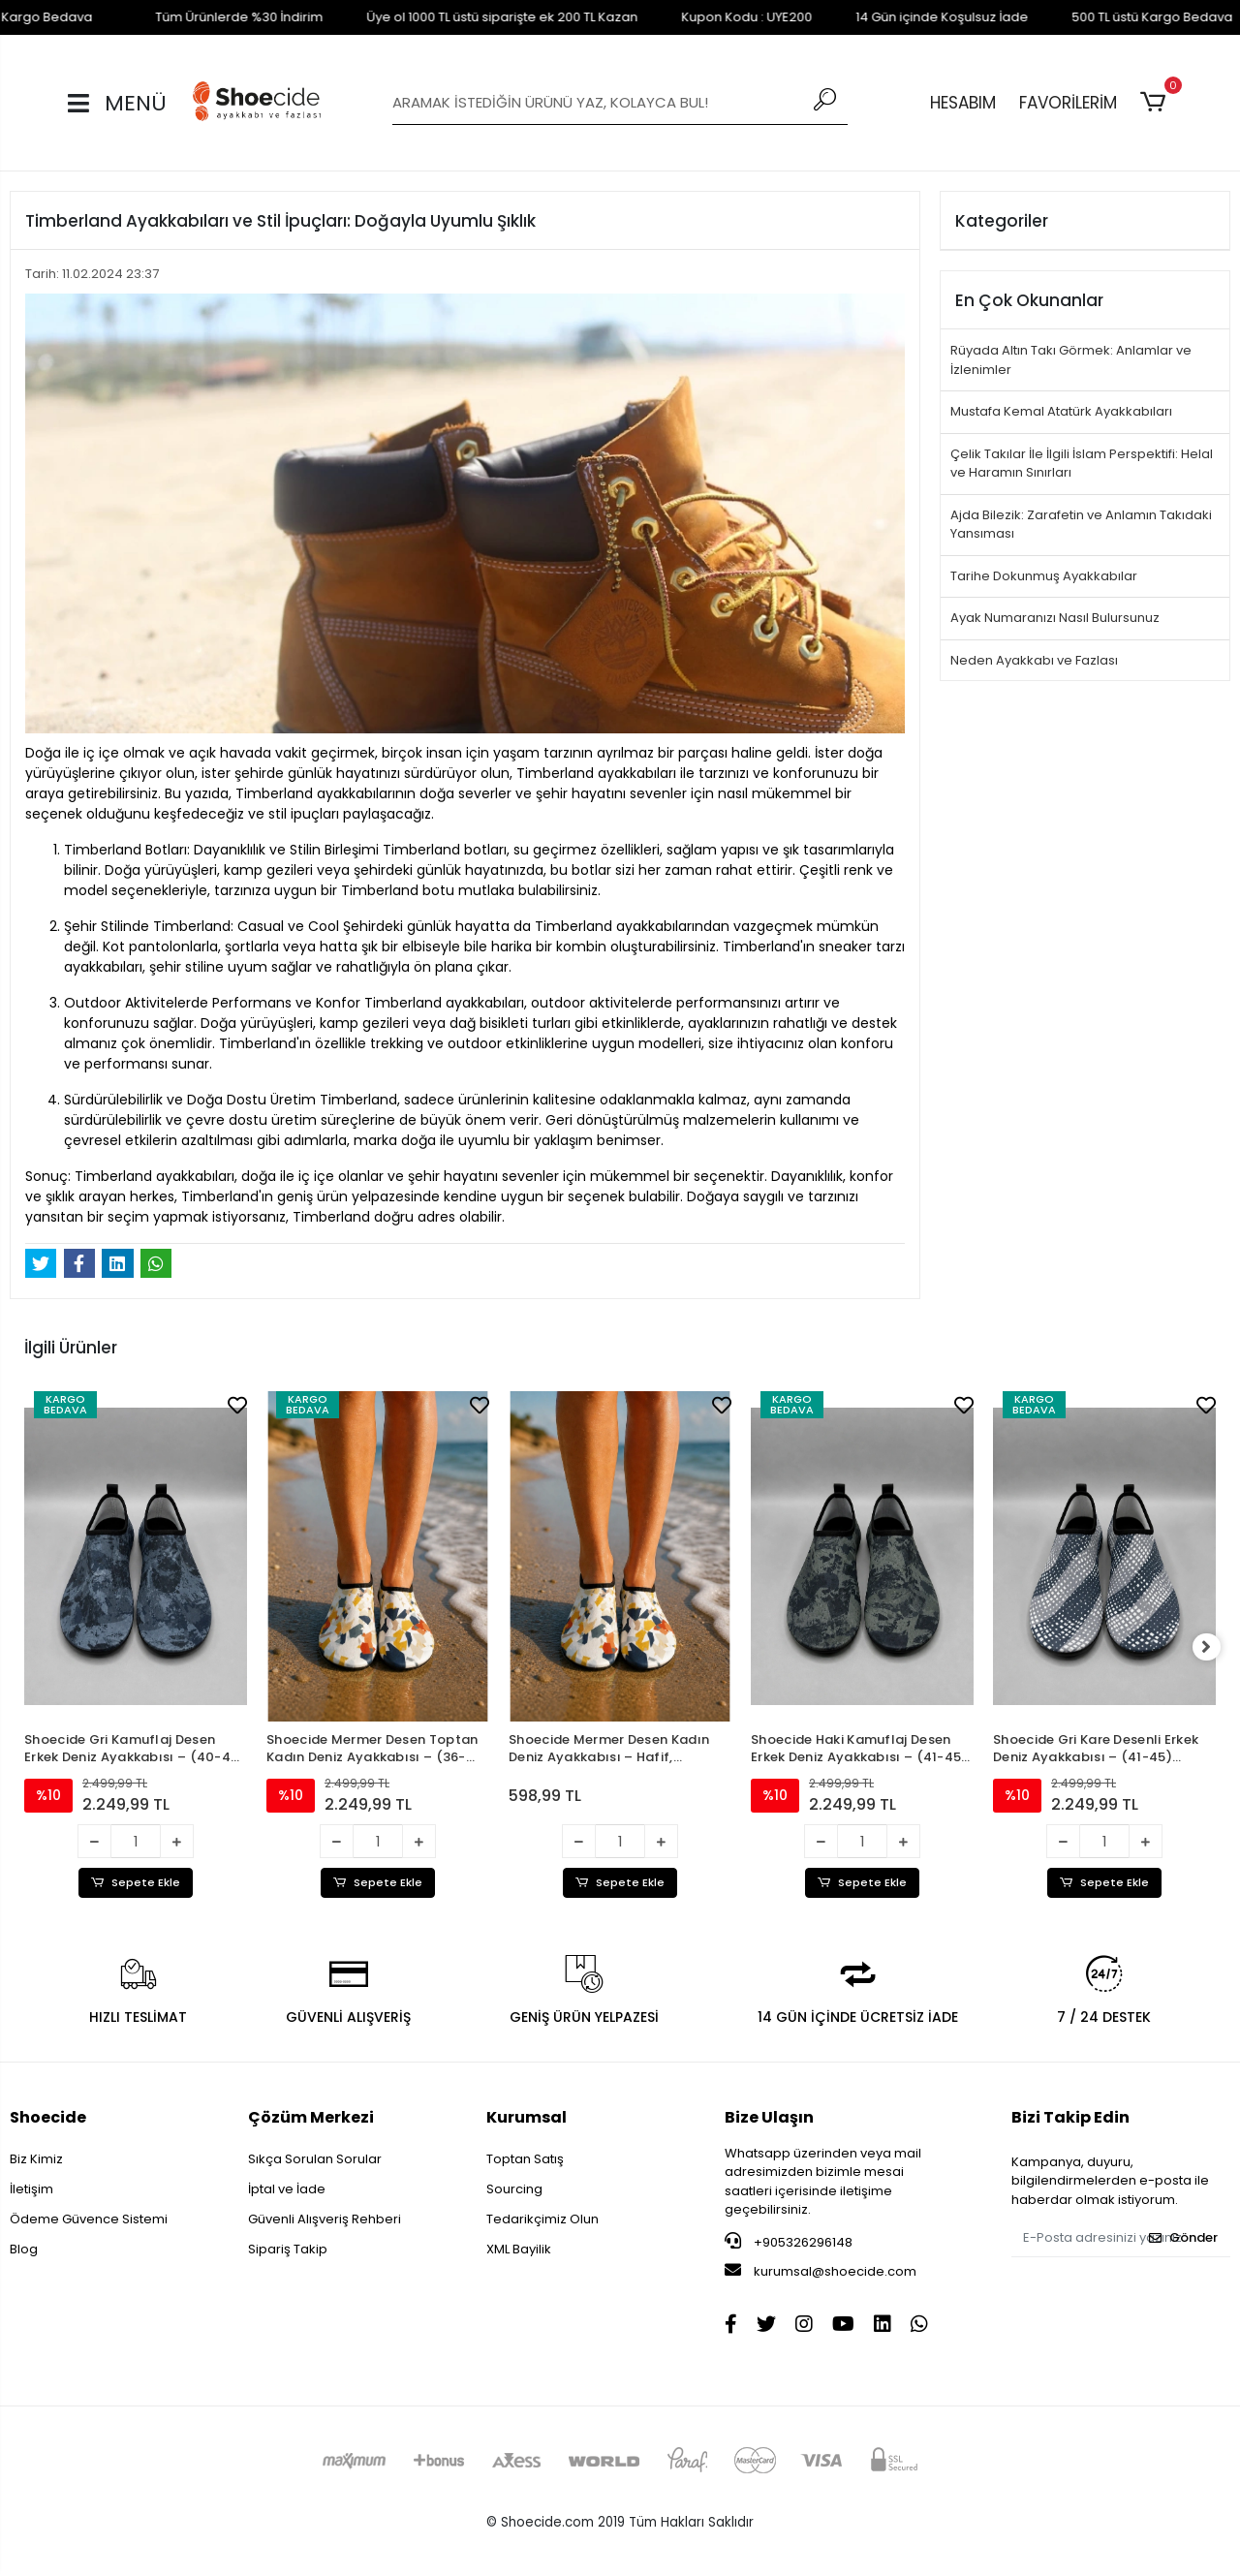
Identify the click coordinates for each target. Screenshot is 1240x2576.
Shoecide (48, 2118)
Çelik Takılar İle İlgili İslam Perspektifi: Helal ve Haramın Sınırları (1081, 463)
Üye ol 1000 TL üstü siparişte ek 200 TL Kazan (453, 17)
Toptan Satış (525, 2160)
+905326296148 (788, 2242)
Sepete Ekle (136, 1883)
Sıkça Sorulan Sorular (315, 2160)
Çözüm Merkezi (311, 2118)
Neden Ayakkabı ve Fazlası (1034, 660)
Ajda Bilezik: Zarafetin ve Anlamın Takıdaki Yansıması (1081, 524)
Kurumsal (526, 2118)
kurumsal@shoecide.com (820, 2271)
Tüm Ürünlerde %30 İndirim (190, 17)
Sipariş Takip (287, 2250)
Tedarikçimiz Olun (542, 2220)
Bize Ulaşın (769, 2118)
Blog (24, 2250)
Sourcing (514, 2190)
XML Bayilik (518, 2250)
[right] (1215, 1648)
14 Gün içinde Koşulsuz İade (893, 17)
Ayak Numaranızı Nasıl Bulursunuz (1055, 617)
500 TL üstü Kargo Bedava (1103, 17)
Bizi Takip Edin (1070, 2118)
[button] (1156, 102)
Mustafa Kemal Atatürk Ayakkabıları (1061, 411)
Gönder (1183, 2238)
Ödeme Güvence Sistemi (89, 2220)
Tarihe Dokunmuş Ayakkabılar (1043, 576)
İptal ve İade (287, 2190)
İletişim (31, 2190)
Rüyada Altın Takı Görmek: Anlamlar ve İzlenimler (1071, 360)
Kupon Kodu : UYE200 (698, 17)
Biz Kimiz (36, 2160)
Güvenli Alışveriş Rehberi (324, 2220)
